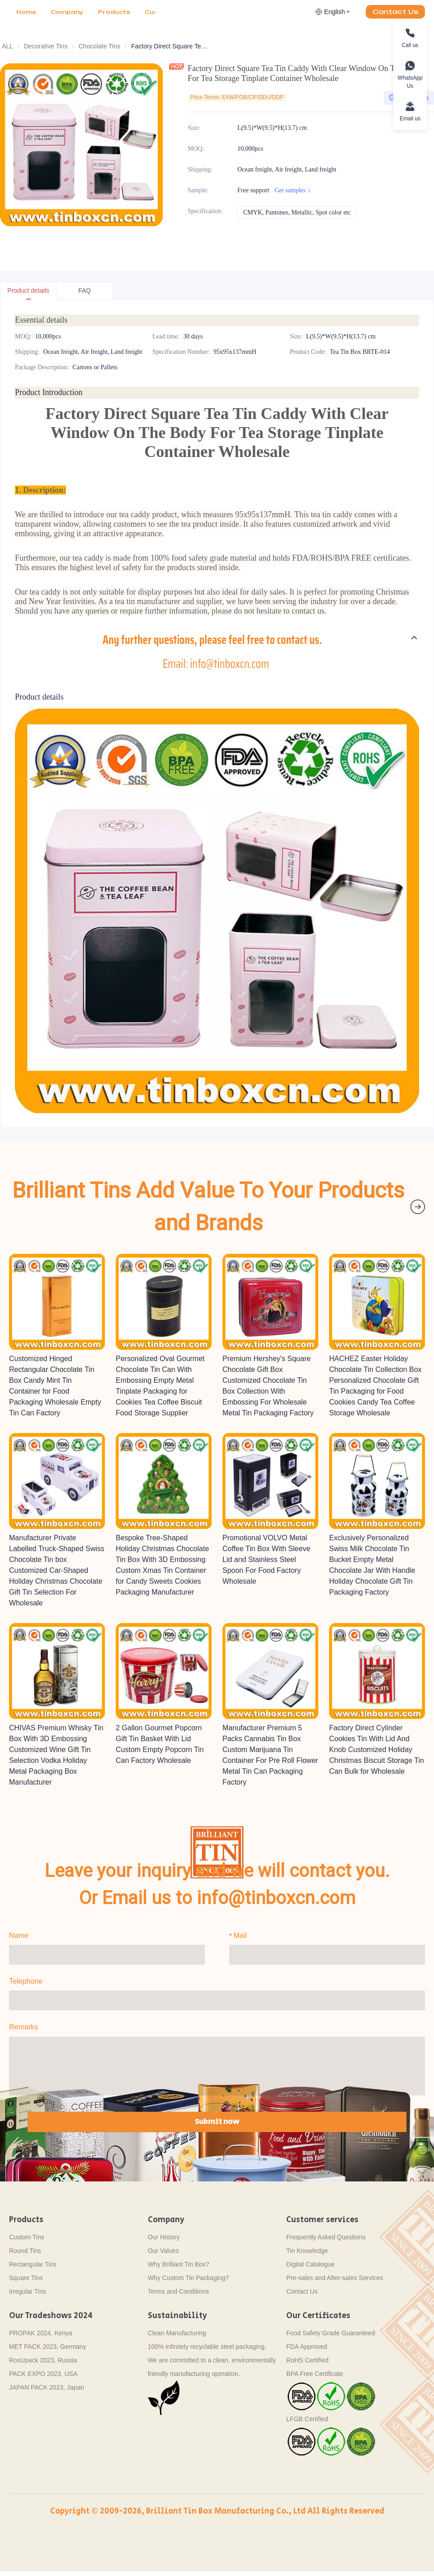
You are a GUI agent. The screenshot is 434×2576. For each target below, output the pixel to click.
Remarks (23, 2024)
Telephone (25, 1979)
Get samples (293, 190)
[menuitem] (26, 12)
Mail (239, 1933)
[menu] (82, 12)
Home (26, 12)
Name (18, 1933)
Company (67, 12)
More (107, 12)
